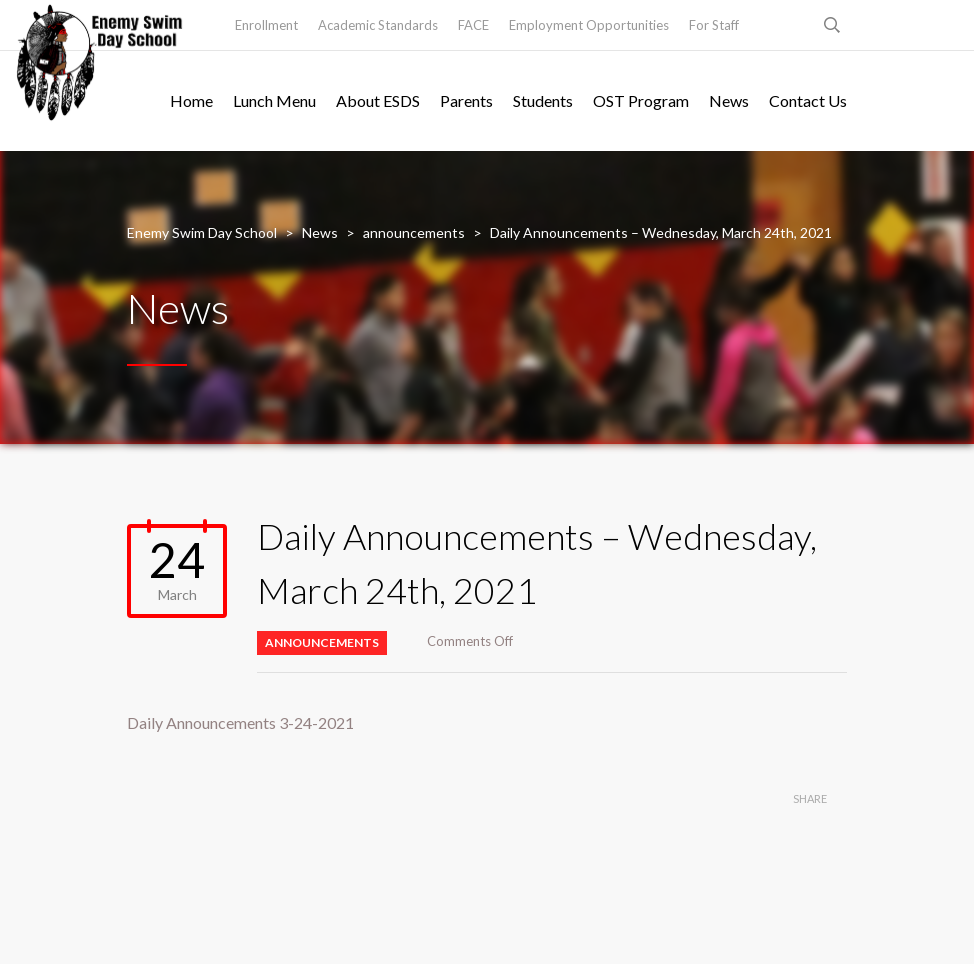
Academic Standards (378, 25)
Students (543, 100)
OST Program (641, 100)
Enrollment (266, 25)
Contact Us (808, 100)
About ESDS (378, 100)
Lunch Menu (274, 100)
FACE (473, 25)
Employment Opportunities (589, 25)
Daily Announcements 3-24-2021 (240, 722)
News (729, 100)
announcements (322, 642)
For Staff (714, 25)
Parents (466, 100)
